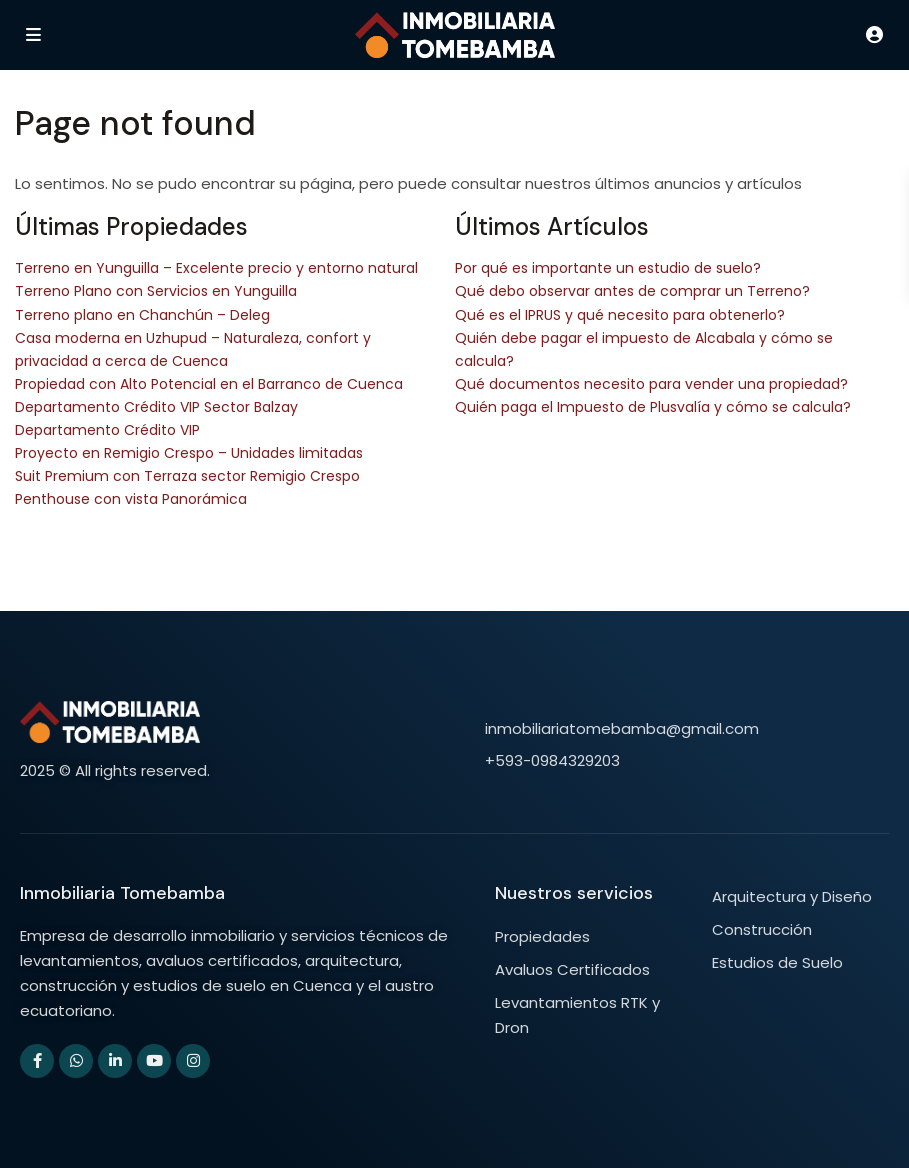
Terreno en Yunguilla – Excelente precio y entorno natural (216, 268)
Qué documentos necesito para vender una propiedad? (651, 384)
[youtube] (154, 1061)
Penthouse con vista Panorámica (131, 499)
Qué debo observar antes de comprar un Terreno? (632, 291)
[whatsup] (76, 1061)
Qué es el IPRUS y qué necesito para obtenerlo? (620, 315)
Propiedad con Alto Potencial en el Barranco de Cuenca (209, 384)
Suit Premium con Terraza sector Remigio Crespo (187, 476)
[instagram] (193, 1061)
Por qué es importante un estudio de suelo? (608, 268)
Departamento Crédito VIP (107, 430)
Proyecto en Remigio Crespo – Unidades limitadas (189, 453)
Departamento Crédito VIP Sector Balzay (156, 407)
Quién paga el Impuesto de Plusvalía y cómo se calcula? (653, 407)
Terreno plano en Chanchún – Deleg (142, 315)
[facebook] (37, 1061)
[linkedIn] (115, 1061)
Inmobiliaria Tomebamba (122, 893)
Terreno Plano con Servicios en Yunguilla (156, 291)
